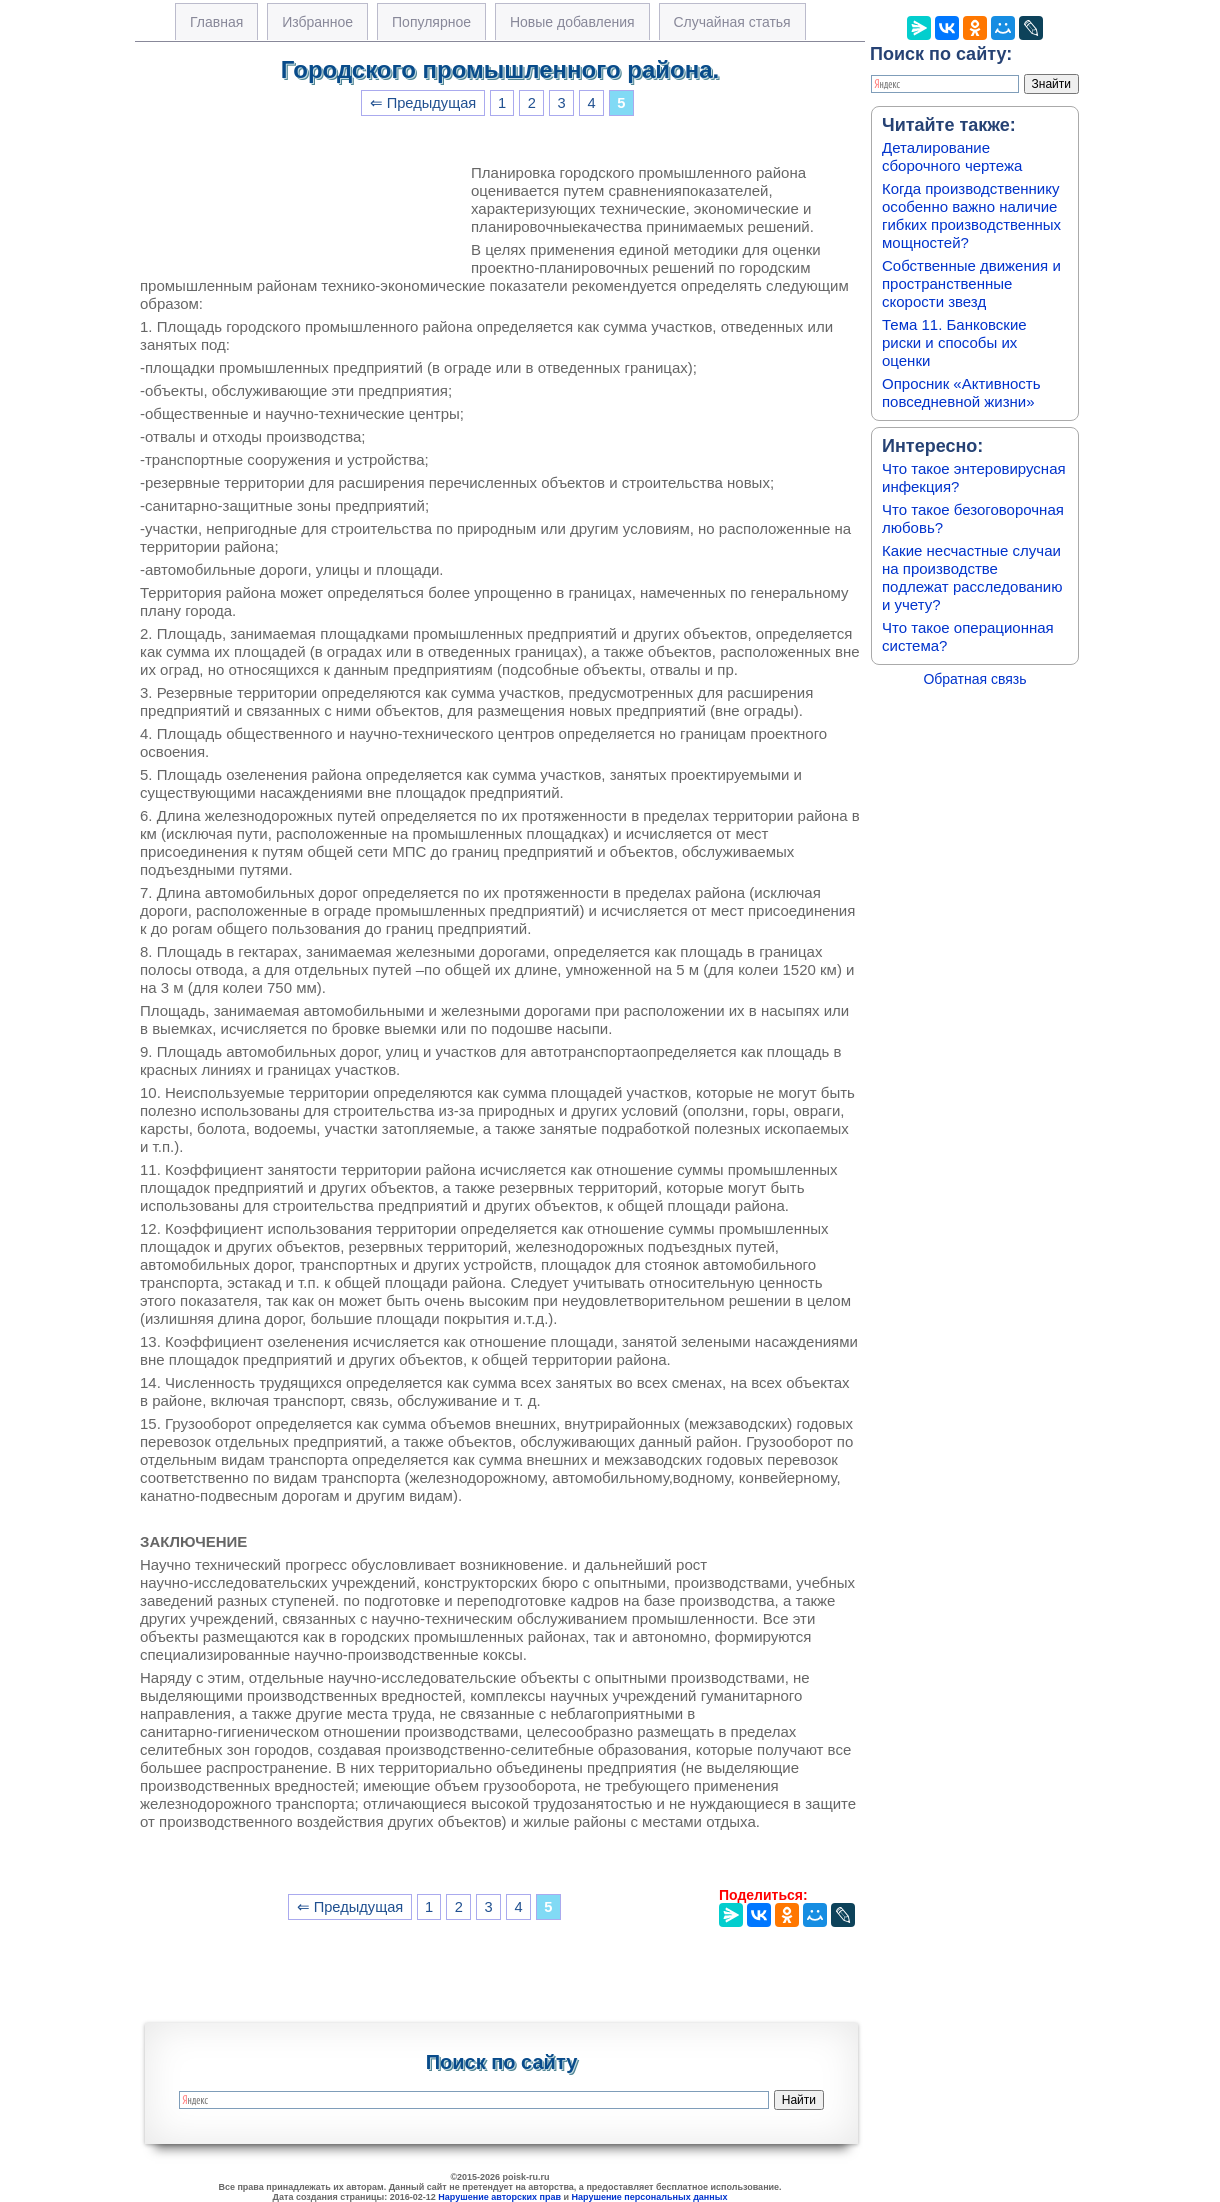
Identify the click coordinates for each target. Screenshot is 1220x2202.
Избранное (317, 22)
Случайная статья (732, 22)
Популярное (431, 22)
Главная (216, 22)
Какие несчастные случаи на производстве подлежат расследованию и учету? (972, 577)
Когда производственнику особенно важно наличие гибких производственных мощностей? (971, 215)
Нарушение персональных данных (650, 2197)
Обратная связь (974, 679)
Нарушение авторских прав (499, 2197)
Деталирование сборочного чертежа (952, 156)
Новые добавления (572, 22)
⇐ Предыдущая (423, 103)
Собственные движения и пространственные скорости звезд (971, 283)
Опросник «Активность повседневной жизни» (961, 392)
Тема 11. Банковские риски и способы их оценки (954, 342)
